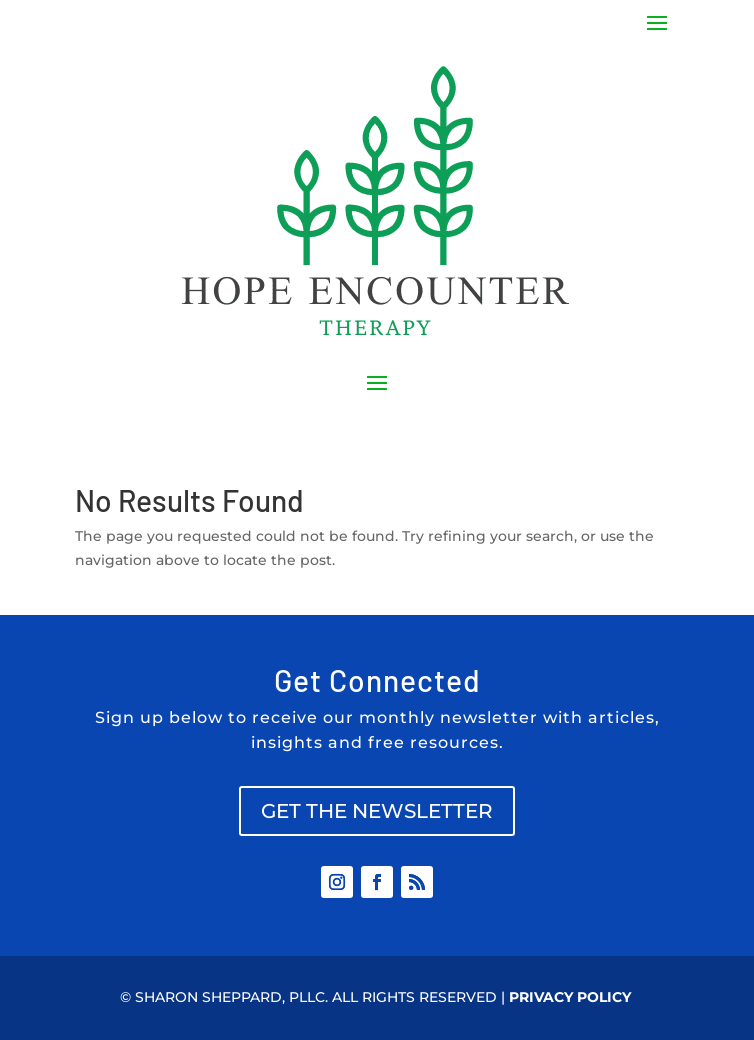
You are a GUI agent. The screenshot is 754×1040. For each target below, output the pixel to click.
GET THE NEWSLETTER (377, 811)
